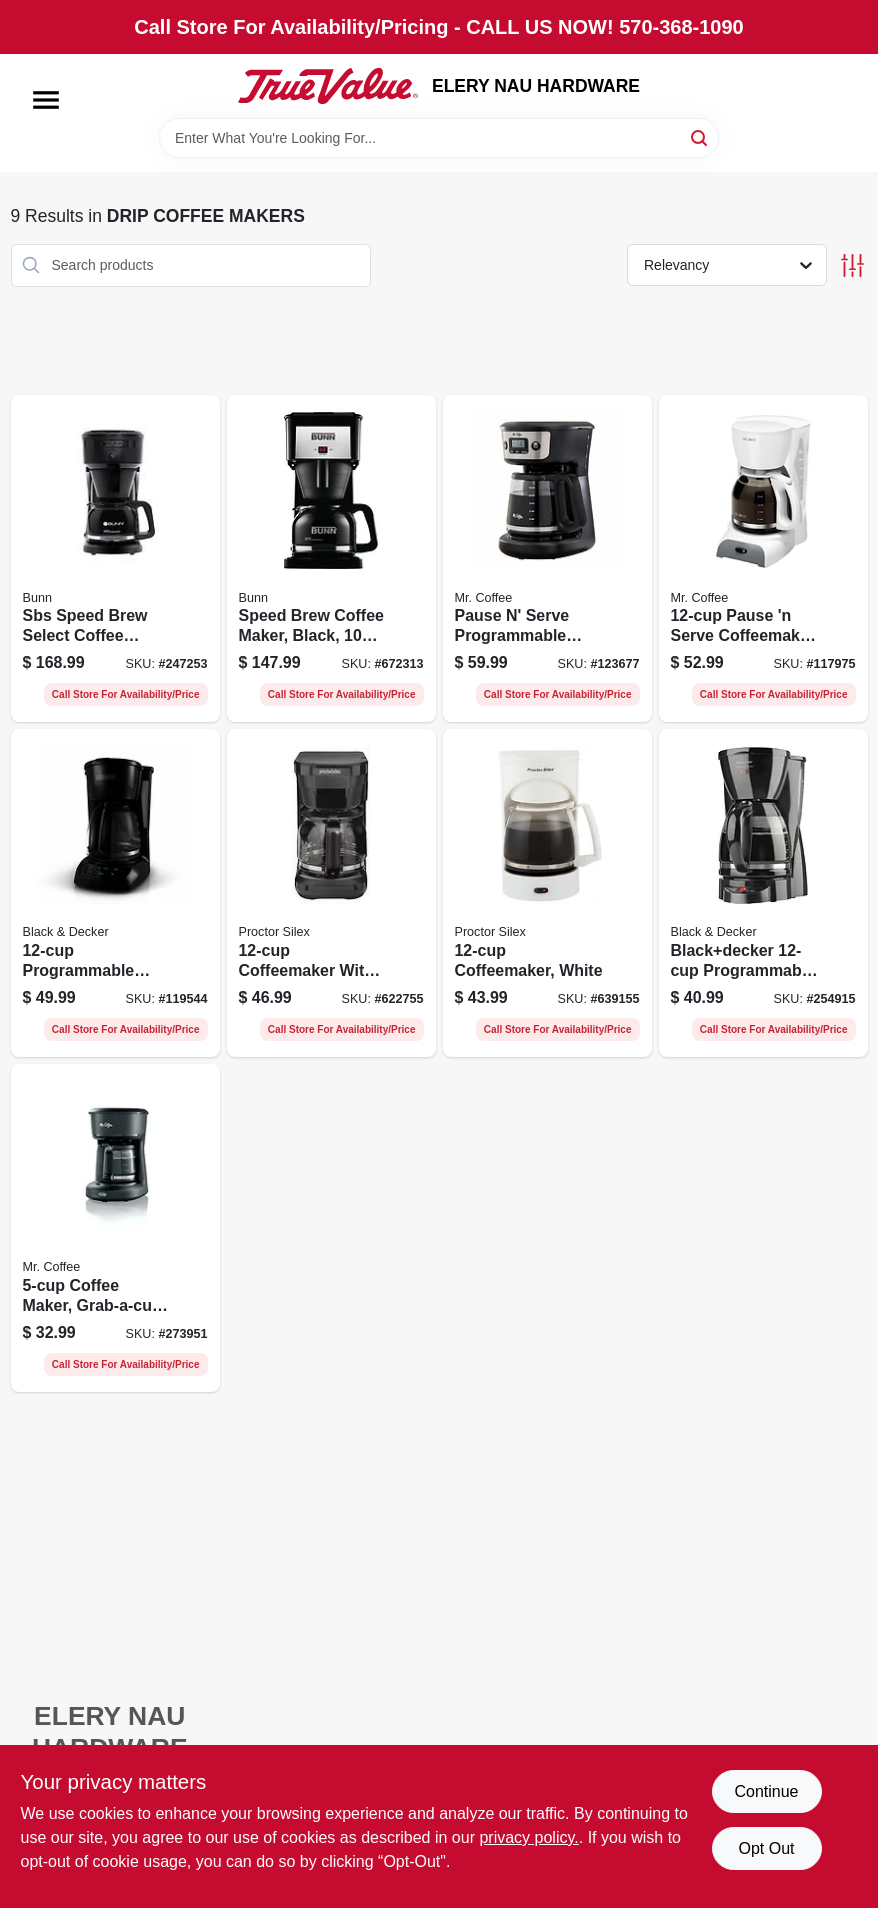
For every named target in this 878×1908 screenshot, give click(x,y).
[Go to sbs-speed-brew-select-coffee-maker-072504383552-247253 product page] (115, 559)
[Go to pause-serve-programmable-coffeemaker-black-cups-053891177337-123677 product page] (547, 559)
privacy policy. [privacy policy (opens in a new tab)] (528, 1837)
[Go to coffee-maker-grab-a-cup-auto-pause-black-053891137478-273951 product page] (115, 1228)
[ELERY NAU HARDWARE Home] (328, 86)
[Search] (700, 136)
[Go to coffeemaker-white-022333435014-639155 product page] (547, 893)
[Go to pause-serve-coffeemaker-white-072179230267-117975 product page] (763, 559)
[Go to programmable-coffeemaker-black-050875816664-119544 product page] (115, 893)
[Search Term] (439, 138)
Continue (766, 1791)
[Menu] (46, 100)
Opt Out (766, 1848)
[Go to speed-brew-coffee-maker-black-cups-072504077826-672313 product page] (331, 559)
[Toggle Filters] (852, 265)
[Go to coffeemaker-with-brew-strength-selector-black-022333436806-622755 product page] (331, 893)
